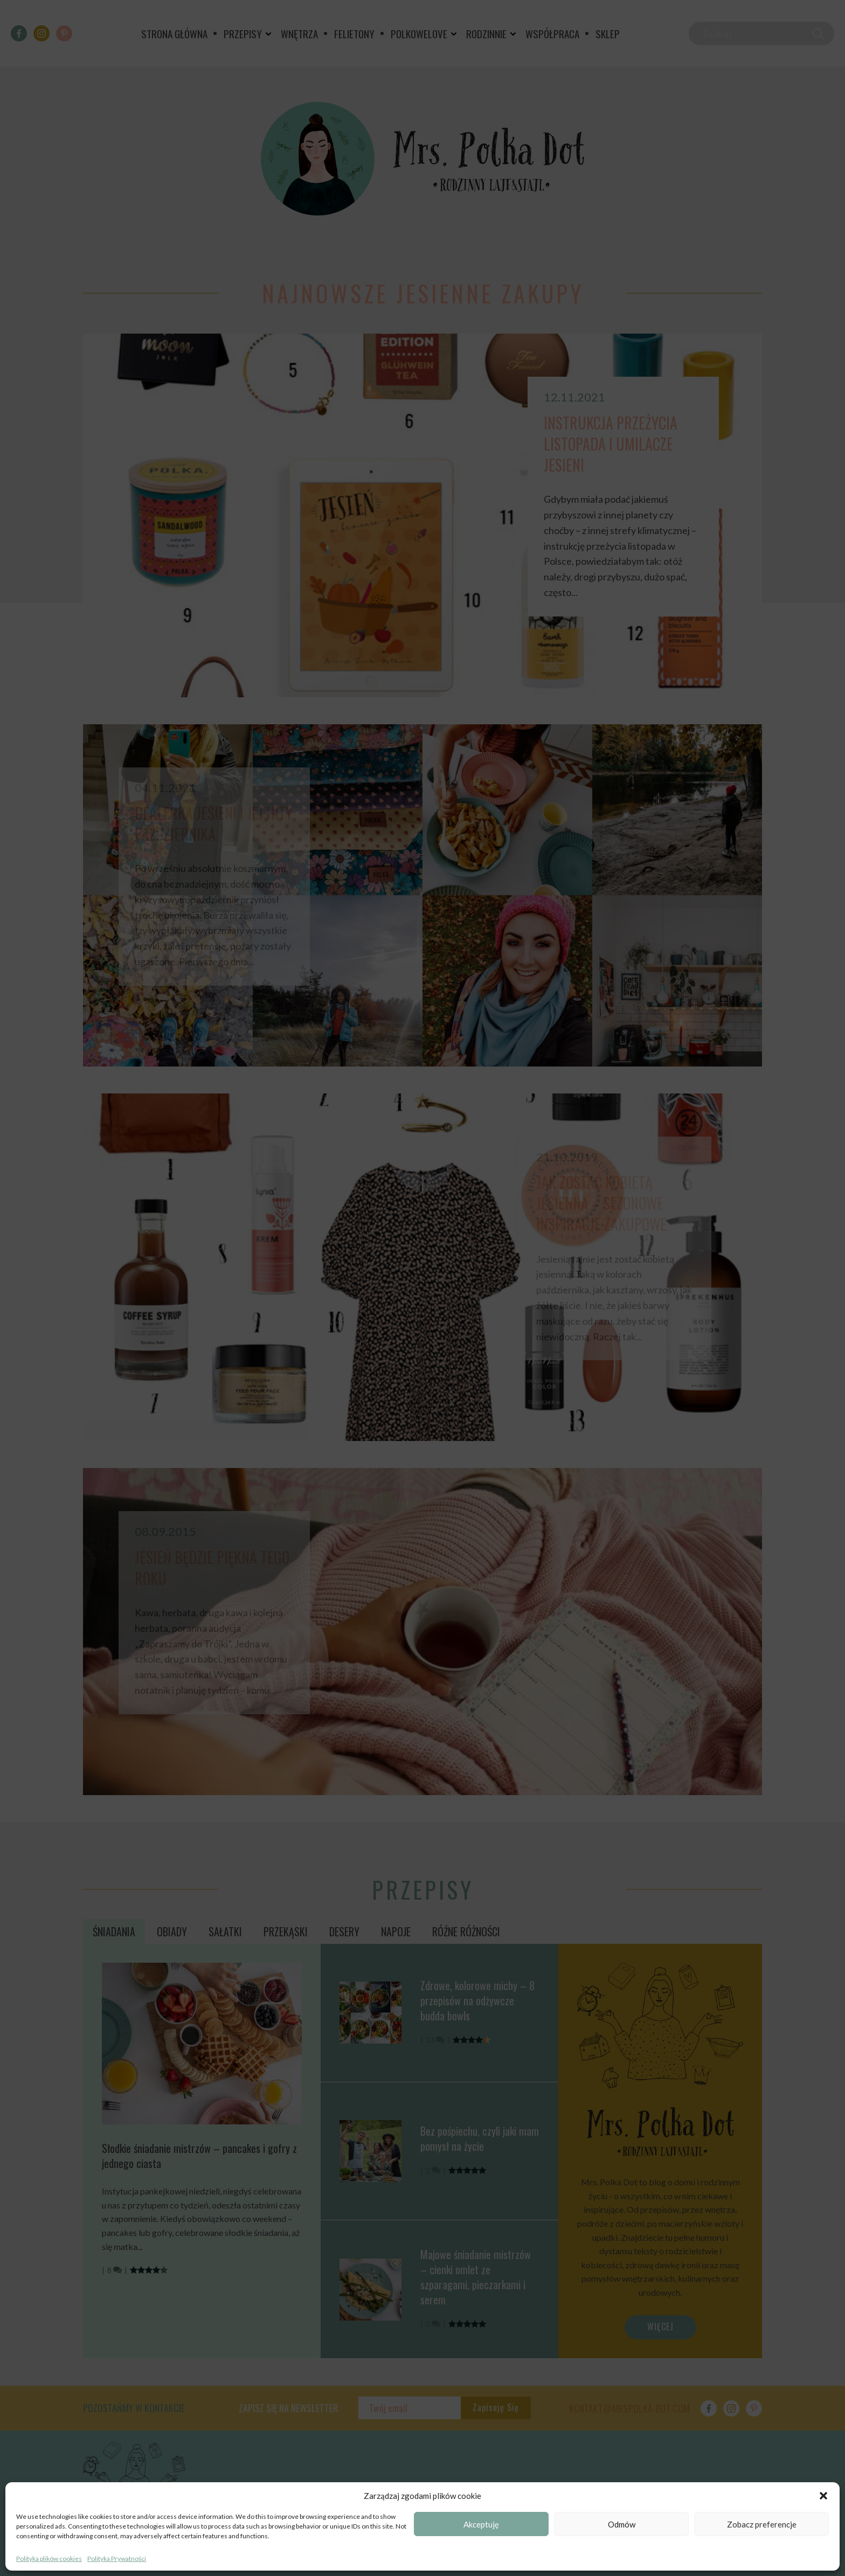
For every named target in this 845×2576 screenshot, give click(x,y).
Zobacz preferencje (761, 2524)
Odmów (621, 2524)
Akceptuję (481, 2524)
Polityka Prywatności (116, 2558)
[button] (823, 2495)
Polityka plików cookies (49, 2558)
